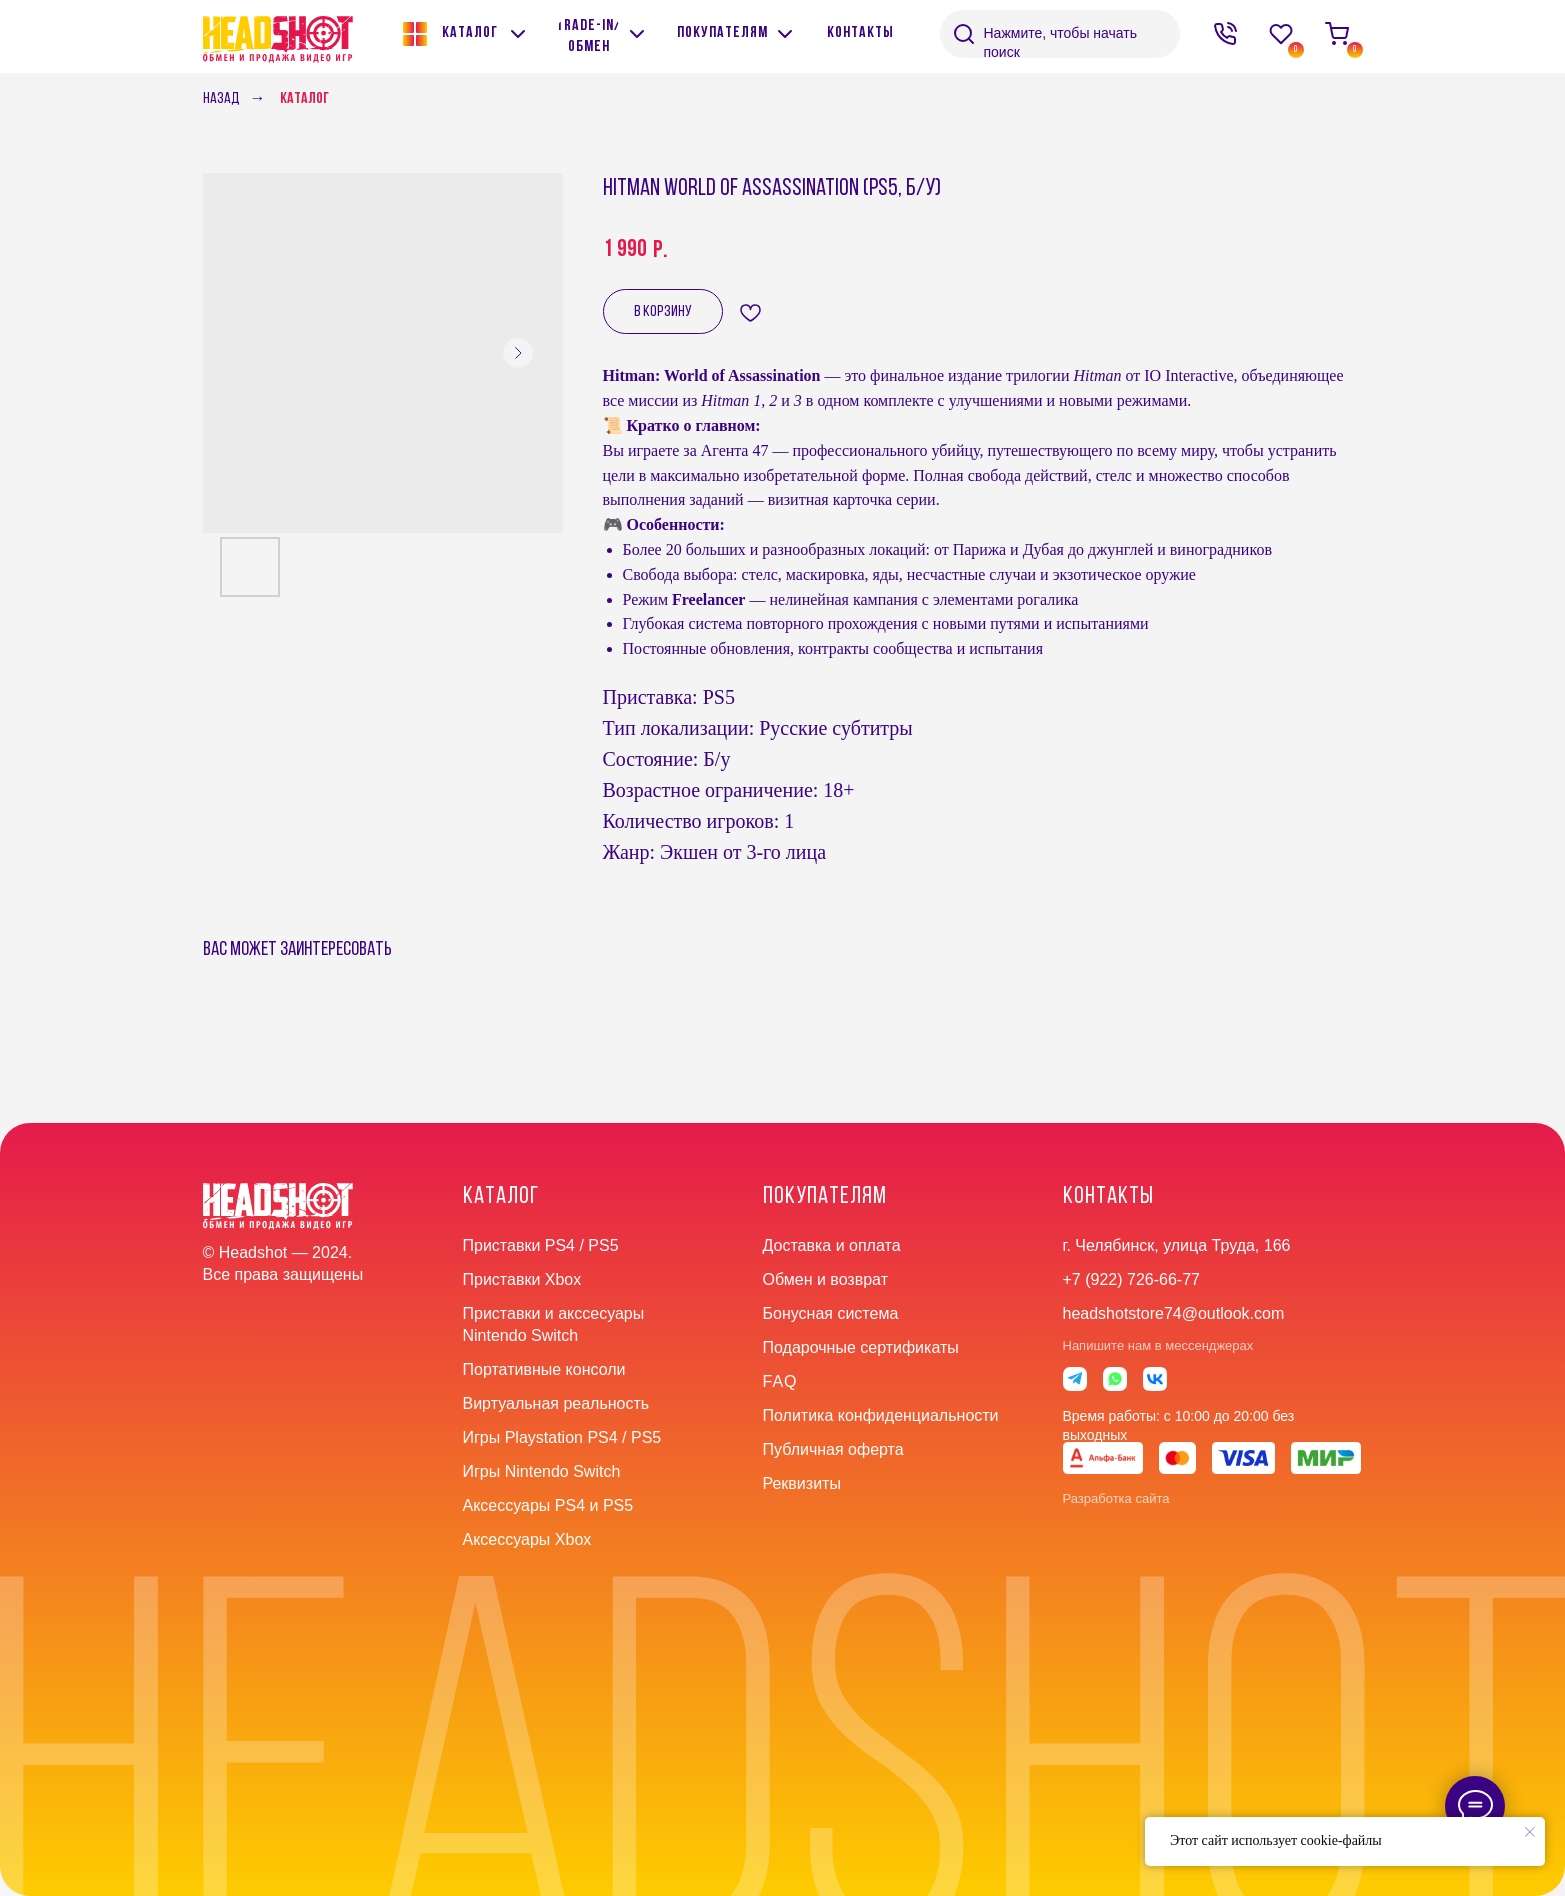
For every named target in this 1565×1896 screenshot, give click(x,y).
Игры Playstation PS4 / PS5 (562, 1437)
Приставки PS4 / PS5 (541, 1245)
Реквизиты (802, 1483)
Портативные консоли (544, 1369)
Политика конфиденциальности (881, 1415)
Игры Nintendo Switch (542, 1471)
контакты (1108, 1197)
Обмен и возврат (825, 1279)
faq (780, 1381)
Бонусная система (831, 1313)
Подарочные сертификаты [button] (861, 1347)
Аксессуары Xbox (527, 1539)
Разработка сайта (1116, 1498)
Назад (221, 99)
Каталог (304, 99)
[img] (637, 34)
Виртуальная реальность (556, 1403)
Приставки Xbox (522, 1279)
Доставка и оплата (832, 1245)
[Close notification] (1530, 1832)
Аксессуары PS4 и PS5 (548, 1505)
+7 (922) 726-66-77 (1131, 1279)
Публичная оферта (833, 1449)
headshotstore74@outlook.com (1174, 1313)
